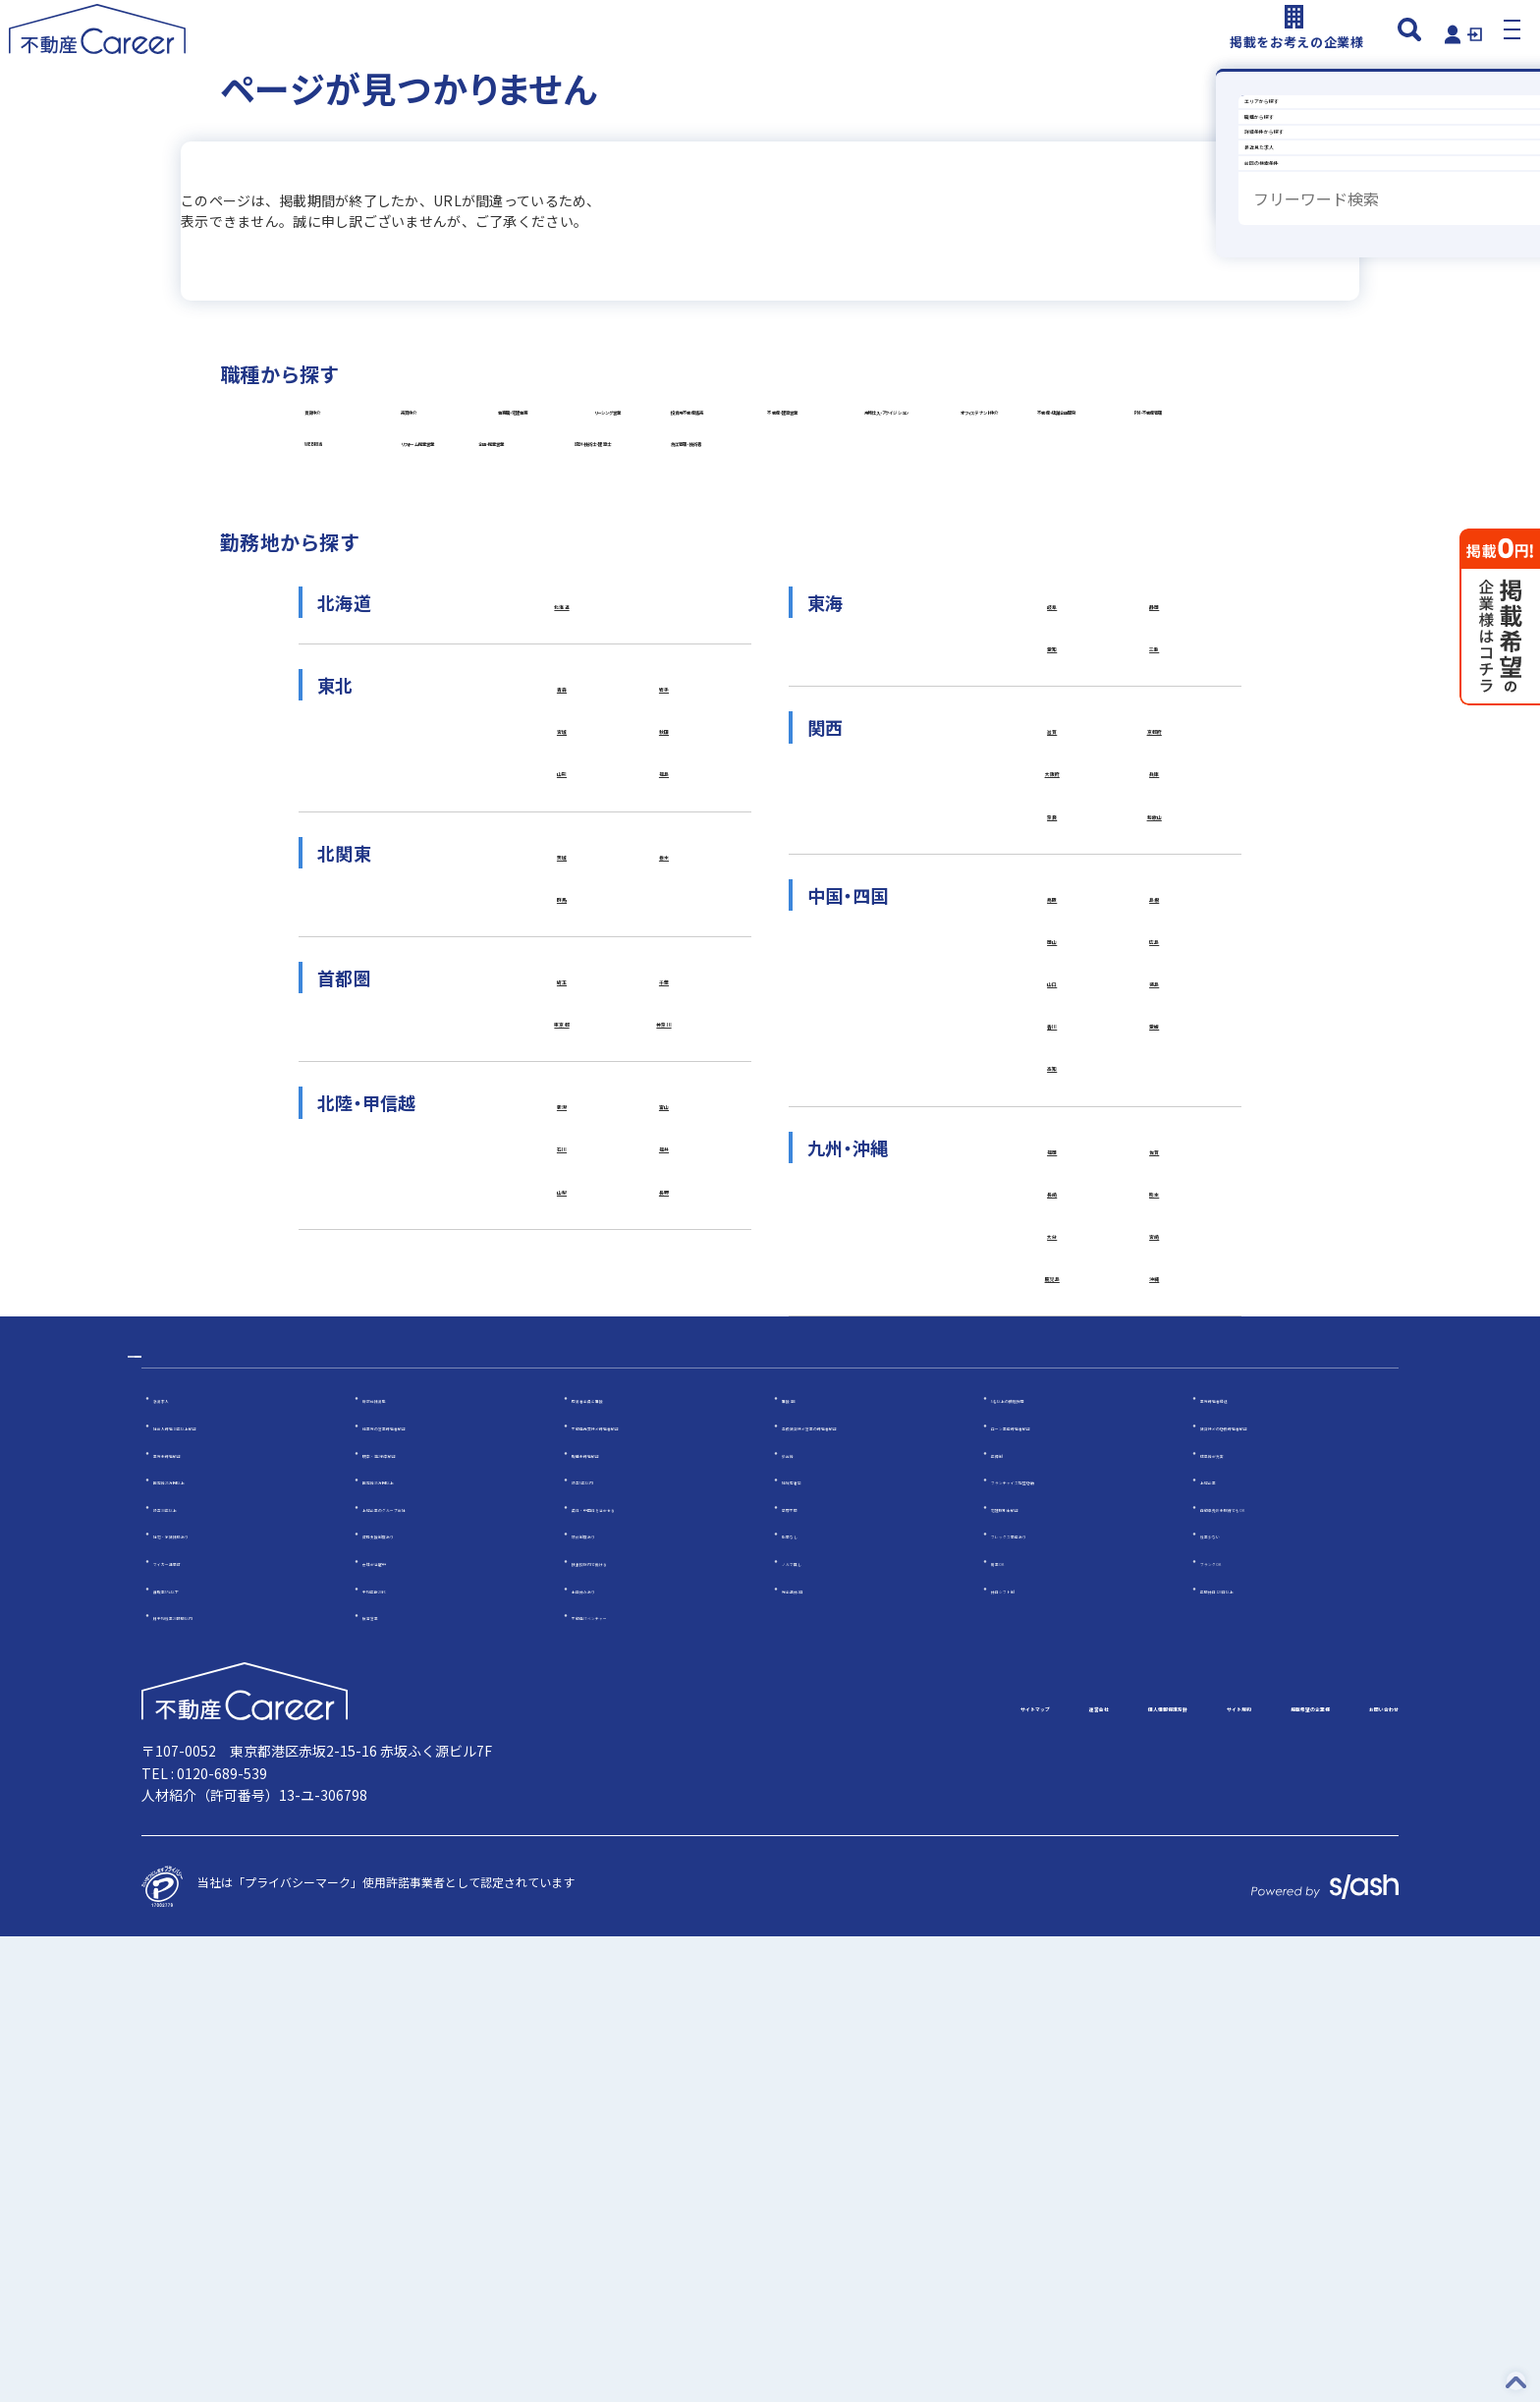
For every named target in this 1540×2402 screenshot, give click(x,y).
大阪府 (1052, 1151)
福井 (664, 1565)
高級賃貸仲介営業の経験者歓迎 (864, 1890)
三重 (1154, 1014)
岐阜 (1052, 966)
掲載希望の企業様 (1202, 2173)
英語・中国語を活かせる (636, 1972)
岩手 (664, 1054)
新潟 (562, 1516)
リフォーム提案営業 (942, 709)
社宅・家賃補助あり (206, 1998)
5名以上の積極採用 (1041, 1863)
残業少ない (1229, 1998)
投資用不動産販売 (638, 562)
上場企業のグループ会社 (426, 1972)
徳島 (1154, 1387)
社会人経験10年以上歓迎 (219, 1890)
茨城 (562, 1241)
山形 (562, 1151)
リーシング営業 (367, 562)
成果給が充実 (1235, 1917)
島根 (1154, 1289)
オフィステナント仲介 (667, 636)
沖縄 (1154, 1719)
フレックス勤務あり (1044, 1998)
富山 (664, 1516)
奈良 (1052, 1200)
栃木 (664, 1241)
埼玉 (562, 1378)
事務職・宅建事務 (934, 488)
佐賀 (1154, 1573)
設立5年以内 (604, 1944)
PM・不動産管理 (371, 709)
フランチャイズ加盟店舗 (1056, 1944)
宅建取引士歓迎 (1032, 1972)
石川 (562, 1565)
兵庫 (1154, 1151)
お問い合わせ (1351, 2173)
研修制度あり (607, 1998)
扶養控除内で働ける (625, 2026)
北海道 (562, 966)
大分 (1052, 1670)
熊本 (1154, 1622)
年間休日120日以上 (1251, 2052)
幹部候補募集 (397, 1863)
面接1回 (803, 1863)
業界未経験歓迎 (194, 1917)
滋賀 (1052, 1103)
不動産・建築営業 (914, 562)
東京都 (562, 1427)
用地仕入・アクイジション (399, 636)
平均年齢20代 (398, 2052)
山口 (1052, 1387)
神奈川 (664, 1427)
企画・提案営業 (367, 783)
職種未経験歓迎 (613, 1917)
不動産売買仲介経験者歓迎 (642, 1890)
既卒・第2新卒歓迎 (413, 1917)
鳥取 (1052, 1289)
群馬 (562, 1289)
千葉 (664, 1378)
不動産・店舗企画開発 (930, 636)
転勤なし (805, 1998)
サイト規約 (1060, 2173)
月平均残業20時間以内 (213, 2080)
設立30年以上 (189, 1972)
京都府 (1154, 1103)
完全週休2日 (815, 2052)
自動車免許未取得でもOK (1267, 1972)
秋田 (664, 1103)
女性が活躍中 (397, 2026)
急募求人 (176, 1863)
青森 (562, 1054)
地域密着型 (811, 1944)
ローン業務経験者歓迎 (1049, 1890)
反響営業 (386, 2080)
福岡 (1052, 1573)
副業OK (1010, 2026)
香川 (1052, 1435)
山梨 (562, 1613)
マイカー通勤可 (194, 2026)
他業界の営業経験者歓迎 (427, 1890)
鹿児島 (1052, 1719)
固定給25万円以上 (201, 1944)
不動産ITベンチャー (624, 2080)
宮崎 (1154, 1670)
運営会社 (785, 2173)
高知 (1052, 1484)
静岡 (1154, 966)
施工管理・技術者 (934, 783)
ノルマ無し (811, 2026)
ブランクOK (1231, 2026)
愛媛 (1154, 1435)
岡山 (1052, 1338)
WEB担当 (629, 709)
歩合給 (799, 1917)
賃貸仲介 (348, 488)
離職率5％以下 (192, 2052)
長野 (664, 1613)
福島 (664, 1151)
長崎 (1052, 1622)
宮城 (562, 1103)
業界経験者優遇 (1241, 1863)
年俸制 (1008, 1917)
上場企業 (1223, 1944)
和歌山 (1154, 1200)
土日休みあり (607, 2052)
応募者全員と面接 (619, 1863)
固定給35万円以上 (410, 1944)
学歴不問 (805, 1972)
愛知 (1052, 1014)
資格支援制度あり (409, 1998)
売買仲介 (628, 488)
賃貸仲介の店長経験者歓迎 (1271, 1890)
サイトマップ (668, 2173)
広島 (1154, 1338)
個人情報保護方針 (919, 2173)
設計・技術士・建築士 (666, 783)
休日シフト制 (1026, 2052)
